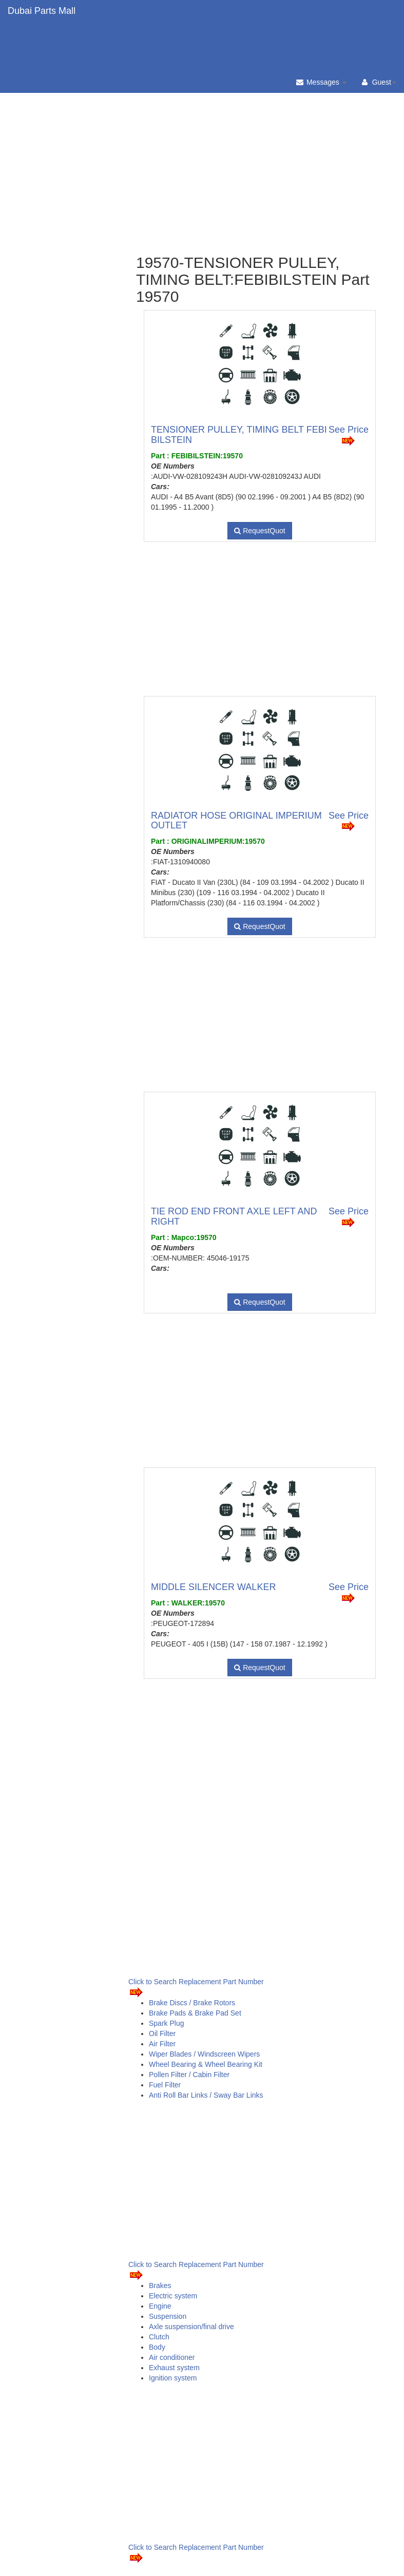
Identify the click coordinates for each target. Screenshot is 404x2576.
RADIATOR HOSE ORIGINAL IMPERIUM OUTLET (236, 820)
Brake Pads (106, 20)
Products (34, 61)
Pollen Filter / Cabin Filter (189, 2074)
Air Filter (162, 2044)
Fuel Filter (165, 2085)
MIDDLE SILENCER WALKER (213, 1587)
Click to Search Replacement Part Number (196, 1988)
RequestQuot (259, 531)
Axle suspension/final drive (191, 2326)
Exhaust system (174, 2368)
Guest (379, 82)
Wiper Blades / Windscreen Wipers (204, 2054)
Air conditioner (172, 2357)
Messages (321, 82)
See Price (349, 435)
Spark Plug (166, 2023)
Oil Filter (162, 2033)
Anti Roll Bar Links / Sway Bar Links (206, 2095)
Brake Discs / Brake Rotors (192, 2003)
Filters (98, 5)
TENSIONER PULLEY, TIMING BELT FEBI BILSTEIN (239, 434)
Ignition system (173, 2378)
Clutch (159, 2337)
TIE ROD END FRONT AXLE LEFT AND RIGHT (234, 1216)
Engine (160, 2306)
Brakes (160, 2285)
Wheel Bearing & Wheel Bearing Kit (205, 2064)
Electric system (173, 2296)
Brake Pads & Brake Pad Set (195, 2013)
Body (157, 2347)
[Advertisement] (260, 138)
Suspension (167, 2316)
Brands (31, 41)
